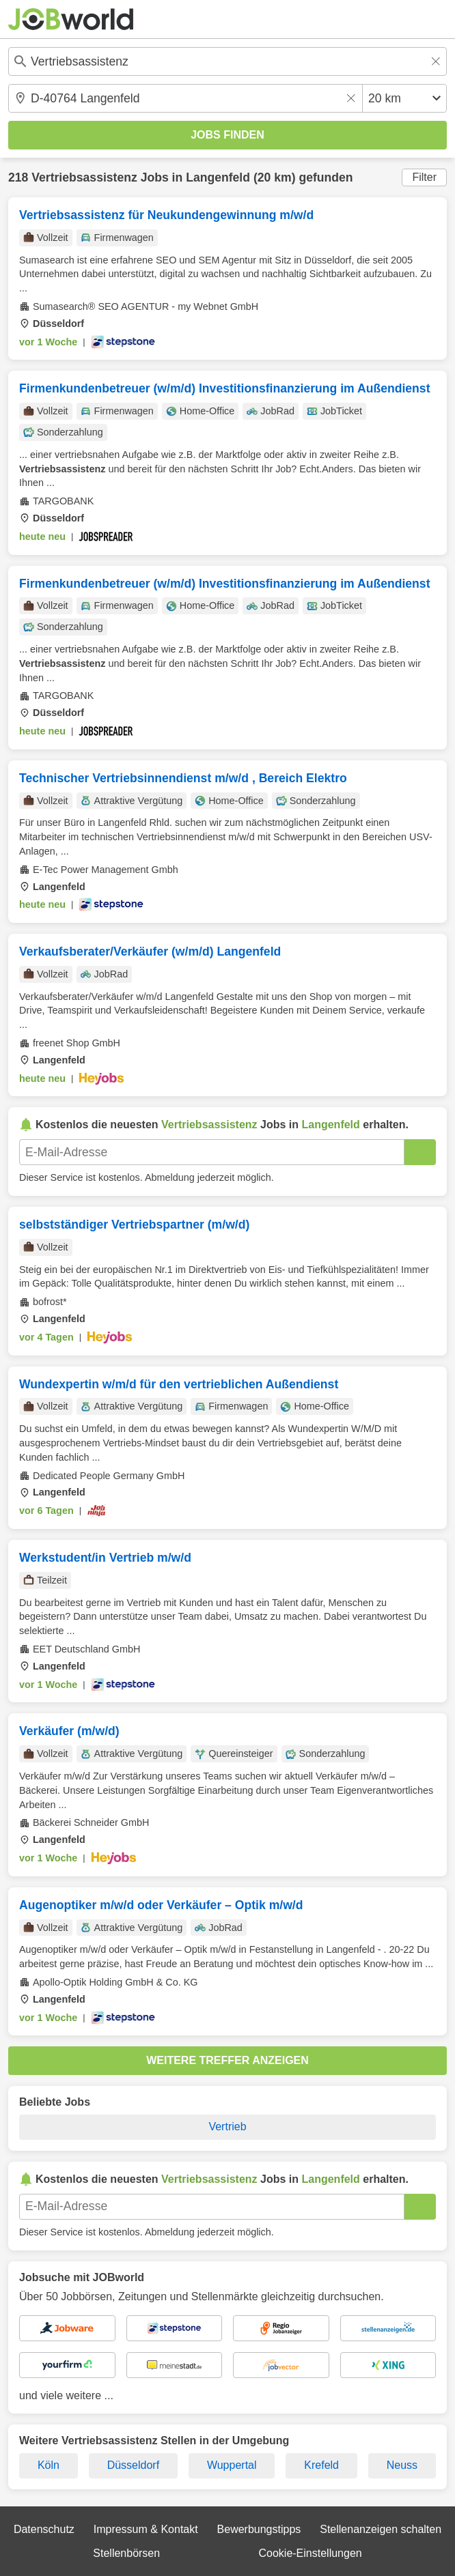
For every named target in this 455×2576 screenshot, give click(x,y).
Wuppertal (232, 2465)
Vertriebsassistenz (84, 177)
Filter (424, 177)
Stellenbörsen (126, 2553)
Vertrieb (227, 2126)
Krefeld (321, 2465)
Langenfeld (218, 177)
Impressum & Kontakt (146, 2529)
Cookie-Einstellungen (309, 2553)
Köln (48, 2465)
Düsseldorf (133, 2465)
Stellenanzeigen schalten (380, 2529)
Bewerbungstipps (259, 2529)
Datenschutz (44, 2529)
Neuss (402, 2465)
